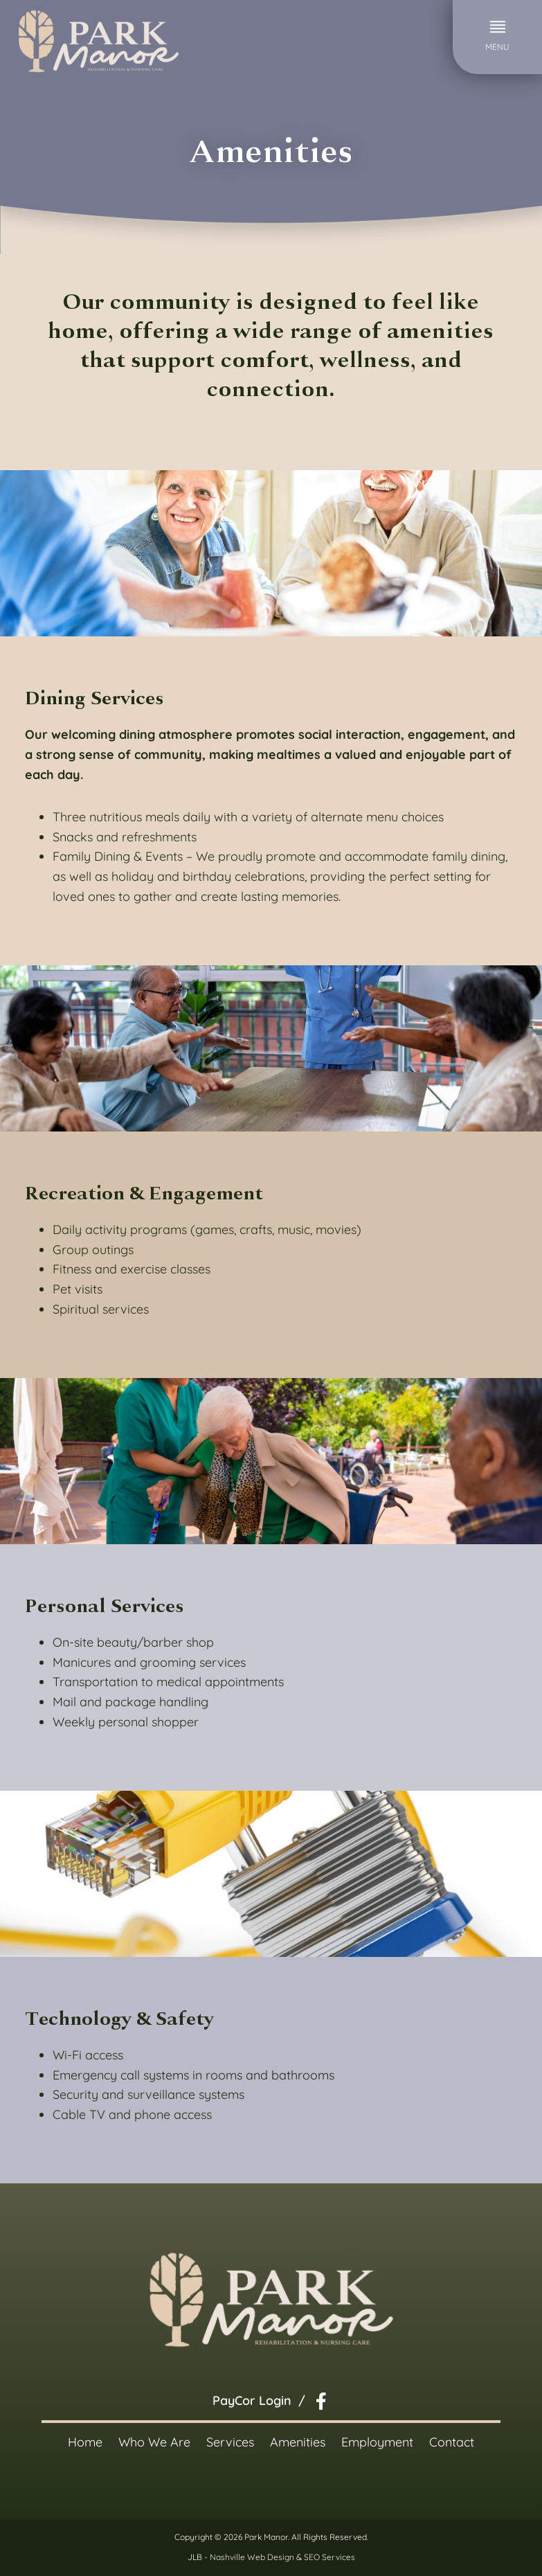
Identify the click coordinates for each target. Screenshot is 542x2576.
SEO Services (329, 2557)
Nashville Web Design (252, 2557)
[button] (497, 37)
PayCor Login (252, 2400)
